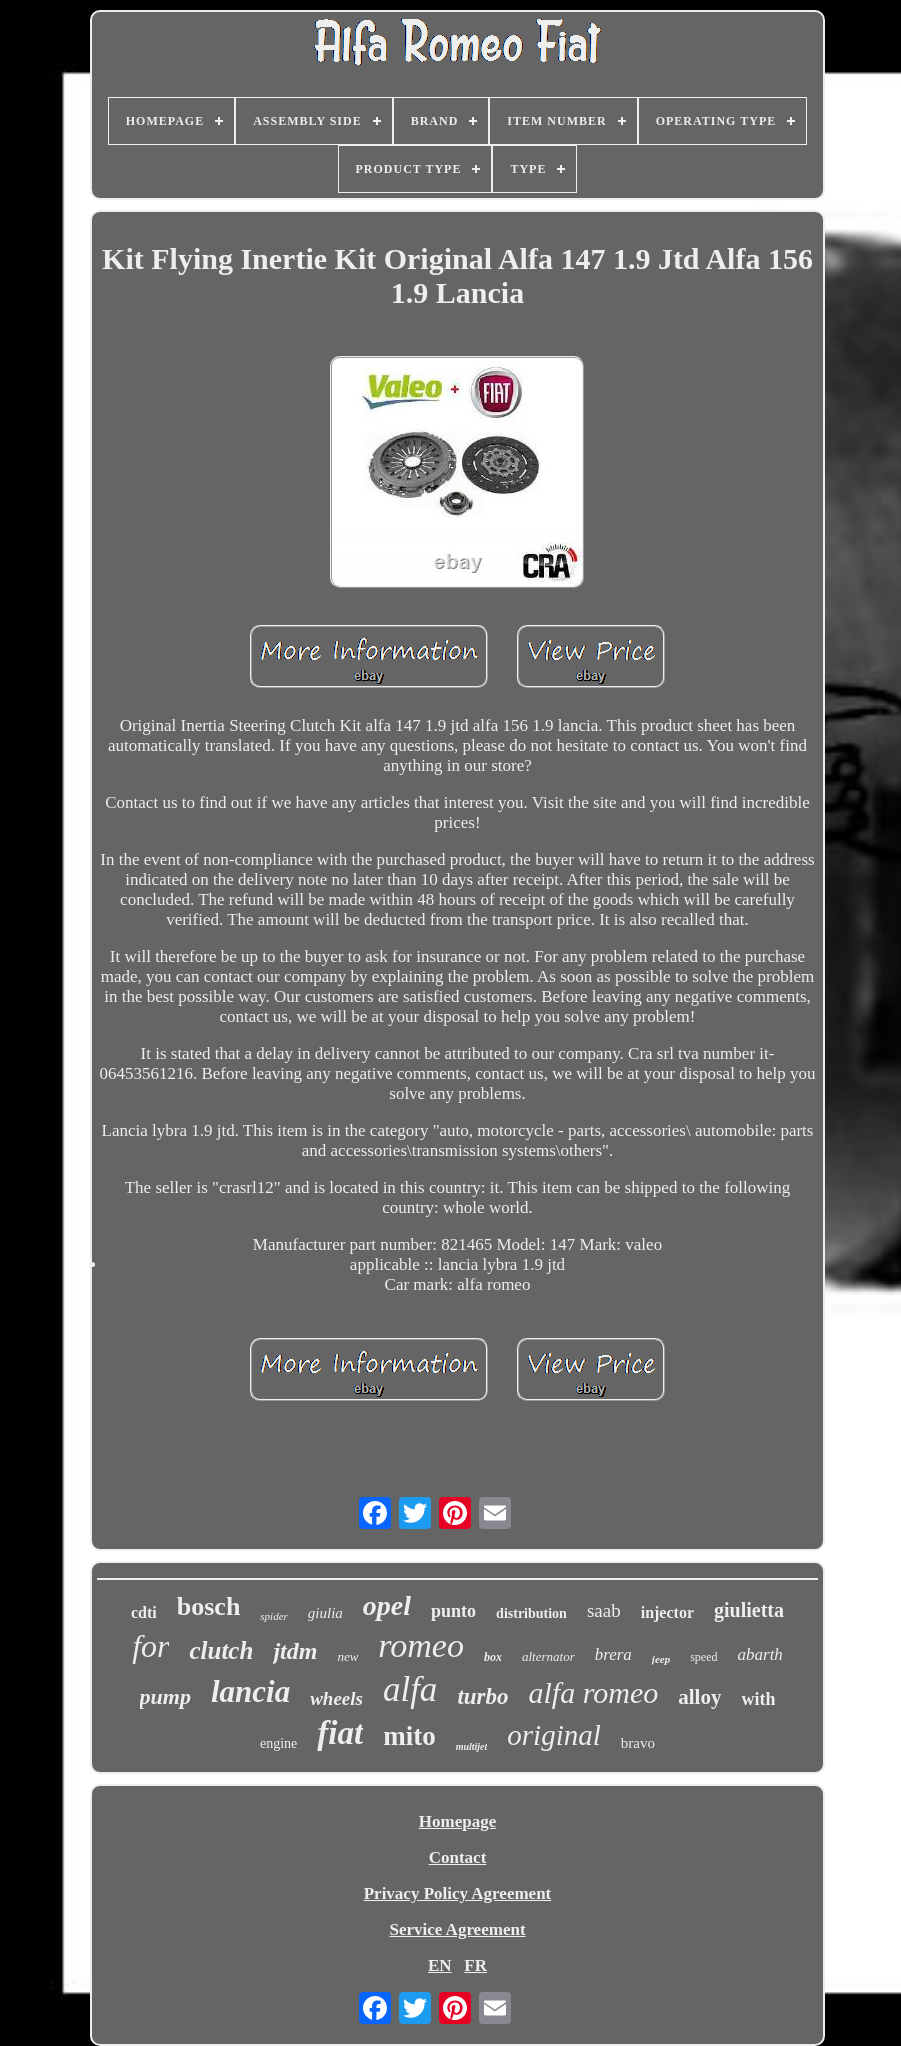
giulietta (749, 1610)
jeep (661, 1659)
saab (604, 1610)
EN (440, 1965)
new (347, 1656)
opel (387, 1605)
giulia (325, 1613)
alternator (548, 1656)
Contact (458, 1857)
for (150, 1646)
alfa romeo (594, 1692)
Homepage (457, 1821)
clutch (221, 1650)
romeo (421, 1645)
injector (667, 1612)
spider (274, 1616)
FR (475, 1965)
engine (278, 1743)
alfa (410, 1689)
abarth (760, 1654)
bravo (638, 1743)
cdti (144, 1612)
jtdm (295, 1651)
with (758, 1699)
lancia (250, 1691)
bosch (209, 1606)
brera (613, 1654)
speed (703, 1657)
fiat (340, 1733)
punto (453, 1611)
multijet (472, 1746)
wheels (336, 1698)
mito (409, 1736)
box (493, 1657)
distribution (531, 1613)
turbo (482, 1696)
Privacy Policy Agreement (458, 1893)
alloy (699, 1697)
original (553, 1735)
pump (165, 1696)
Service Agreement (457, 1929)
